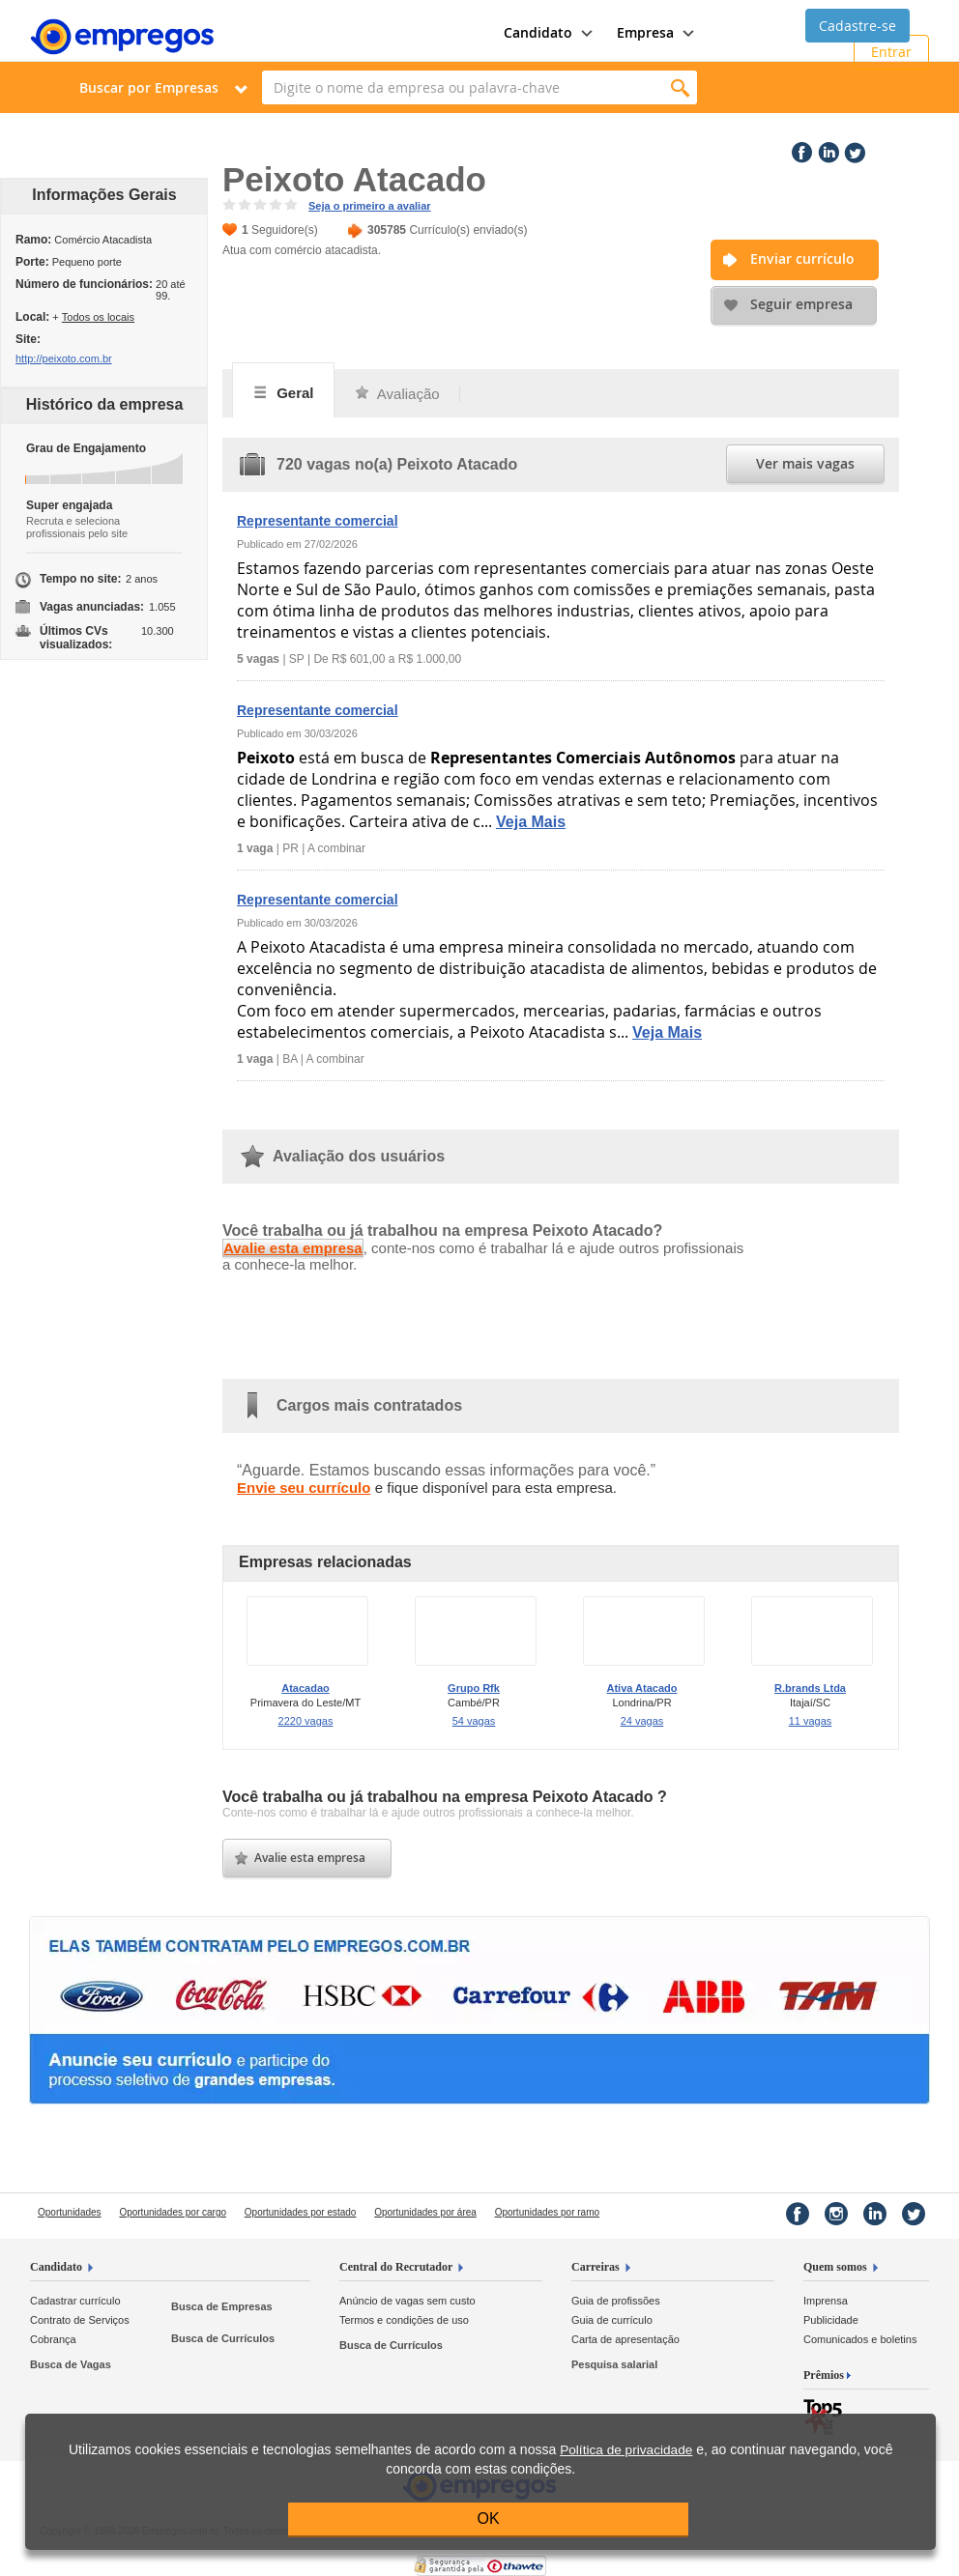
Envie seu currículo (303, 1487)
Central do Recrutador (395, 2267)
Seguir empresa (801, 304)
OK (489, 2518)
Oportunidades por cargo (172, 2212)
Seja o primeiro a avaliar (369, 206)
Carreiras (595, 2267)
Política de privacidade (626, 2450)
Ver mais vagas (805, 463)
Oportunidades (70, 2212)
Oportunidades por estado (301, 2212)
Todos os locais (98, 317)
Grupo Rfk (474, 1688)
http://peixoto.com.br (63, 358)
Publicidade (830, 2320)
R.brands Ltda (810, 1688)
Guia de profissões (615, 2300)
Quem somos (835, 2267)
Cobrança (53, 2339)
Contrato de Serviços (80, 2320)
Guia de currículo (612, 2320)
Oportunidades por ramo (547, 2212)
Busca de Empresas (222, 2306)
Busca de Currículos (223, 2338)
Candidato (56, 2267)
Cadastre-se (857, 25)
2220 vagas (306, 1721)
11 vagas (810, 1721)
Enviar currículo (802, 258)
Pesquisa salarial (614, 2364)
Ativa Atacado (642, 1688)
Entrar (891, 52)
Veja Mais (531, 822)
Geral (283, 392)
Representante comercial (317, 521)
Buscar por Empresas (148, 87)
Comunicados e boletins (859, 2339)
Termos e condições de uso (404, 2320)
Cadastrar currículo (75, 2300)
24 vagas (642, 1721)
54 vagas (474, 1721)
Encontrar (680, 87)
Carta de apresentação (625, 2339)
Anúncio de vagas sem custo (407, 2300)
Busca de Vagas (70, 2364)
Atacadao (305, 1688)
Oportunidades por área (425, 2212)
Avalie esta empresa (293, 1248)
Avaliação (397, 394)
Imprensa (825, 2300)
